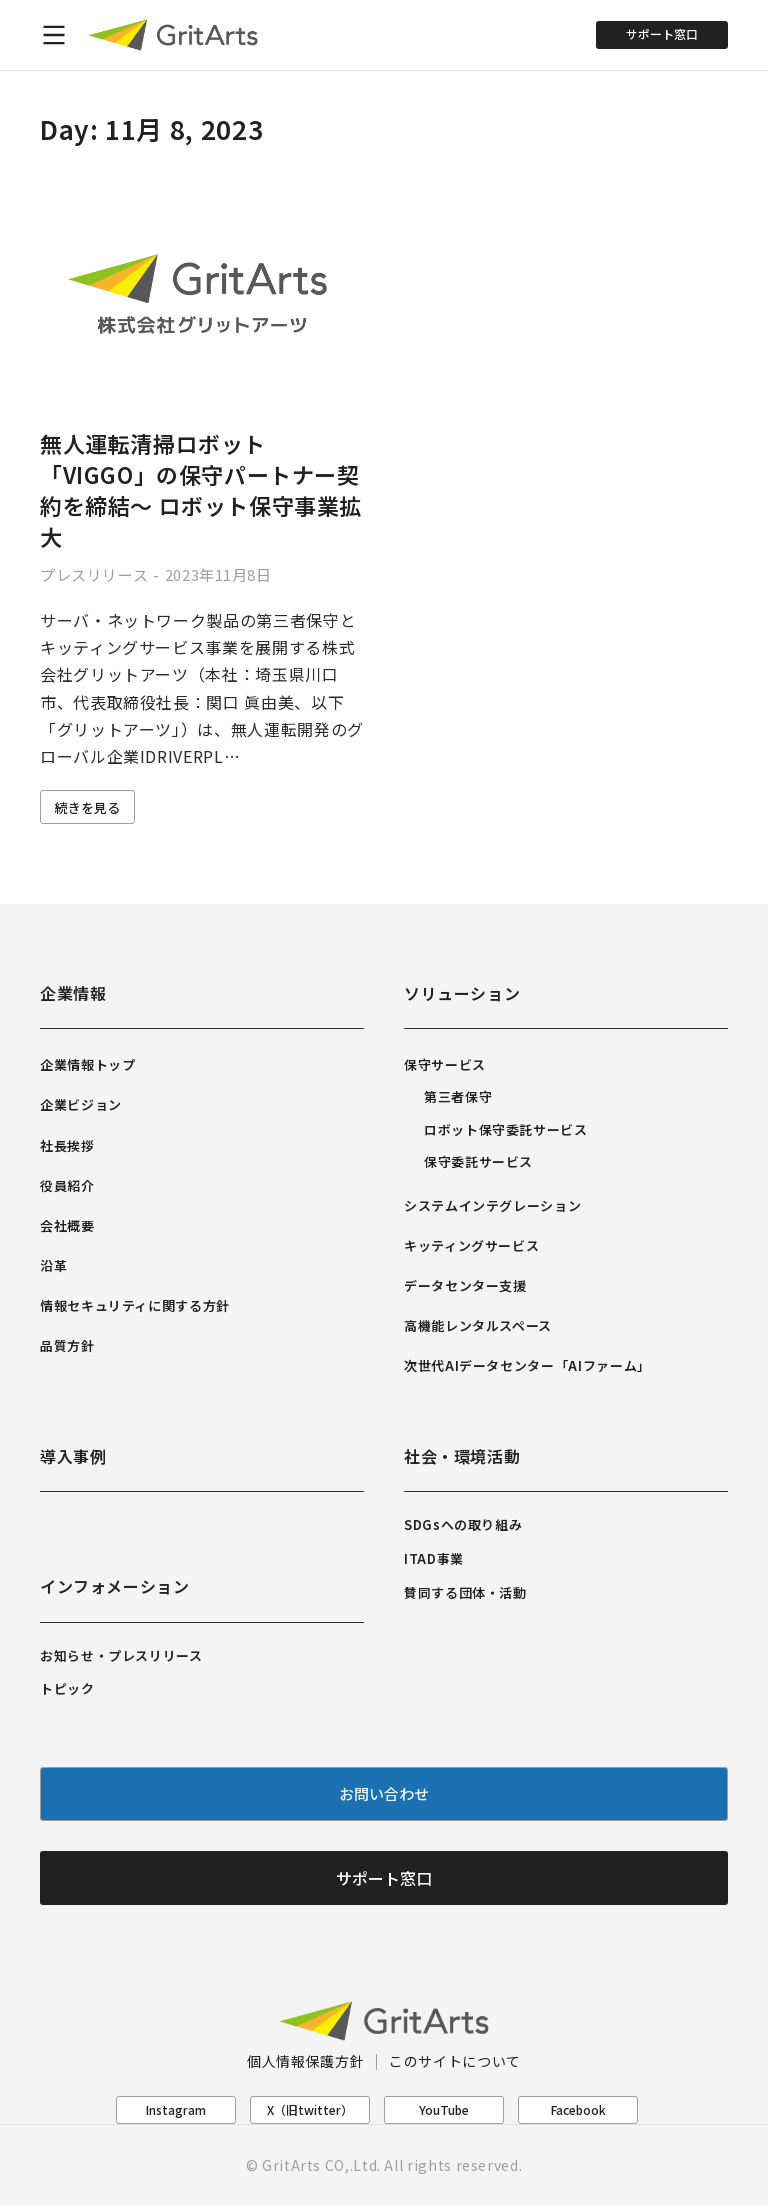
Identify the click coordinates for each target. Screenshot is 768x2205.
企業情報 (73, 993)
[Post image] (202, 295)
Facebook (578, 2109)
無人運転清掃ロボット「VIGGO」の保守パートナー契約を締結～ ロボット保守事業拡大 (201, 489)
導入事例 (73, 1456)
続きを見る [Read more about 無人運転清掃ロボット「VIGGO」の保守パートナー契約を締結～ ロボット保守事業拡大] (87, 807)
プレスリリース (94, 574)
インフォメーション (115, 1586)
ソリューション (462, 993)
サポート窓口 (662, 33)
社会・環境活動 (462, 1456)
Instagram (176, 2109)
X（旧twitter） (310, 2109)
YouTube (444, 2109)
